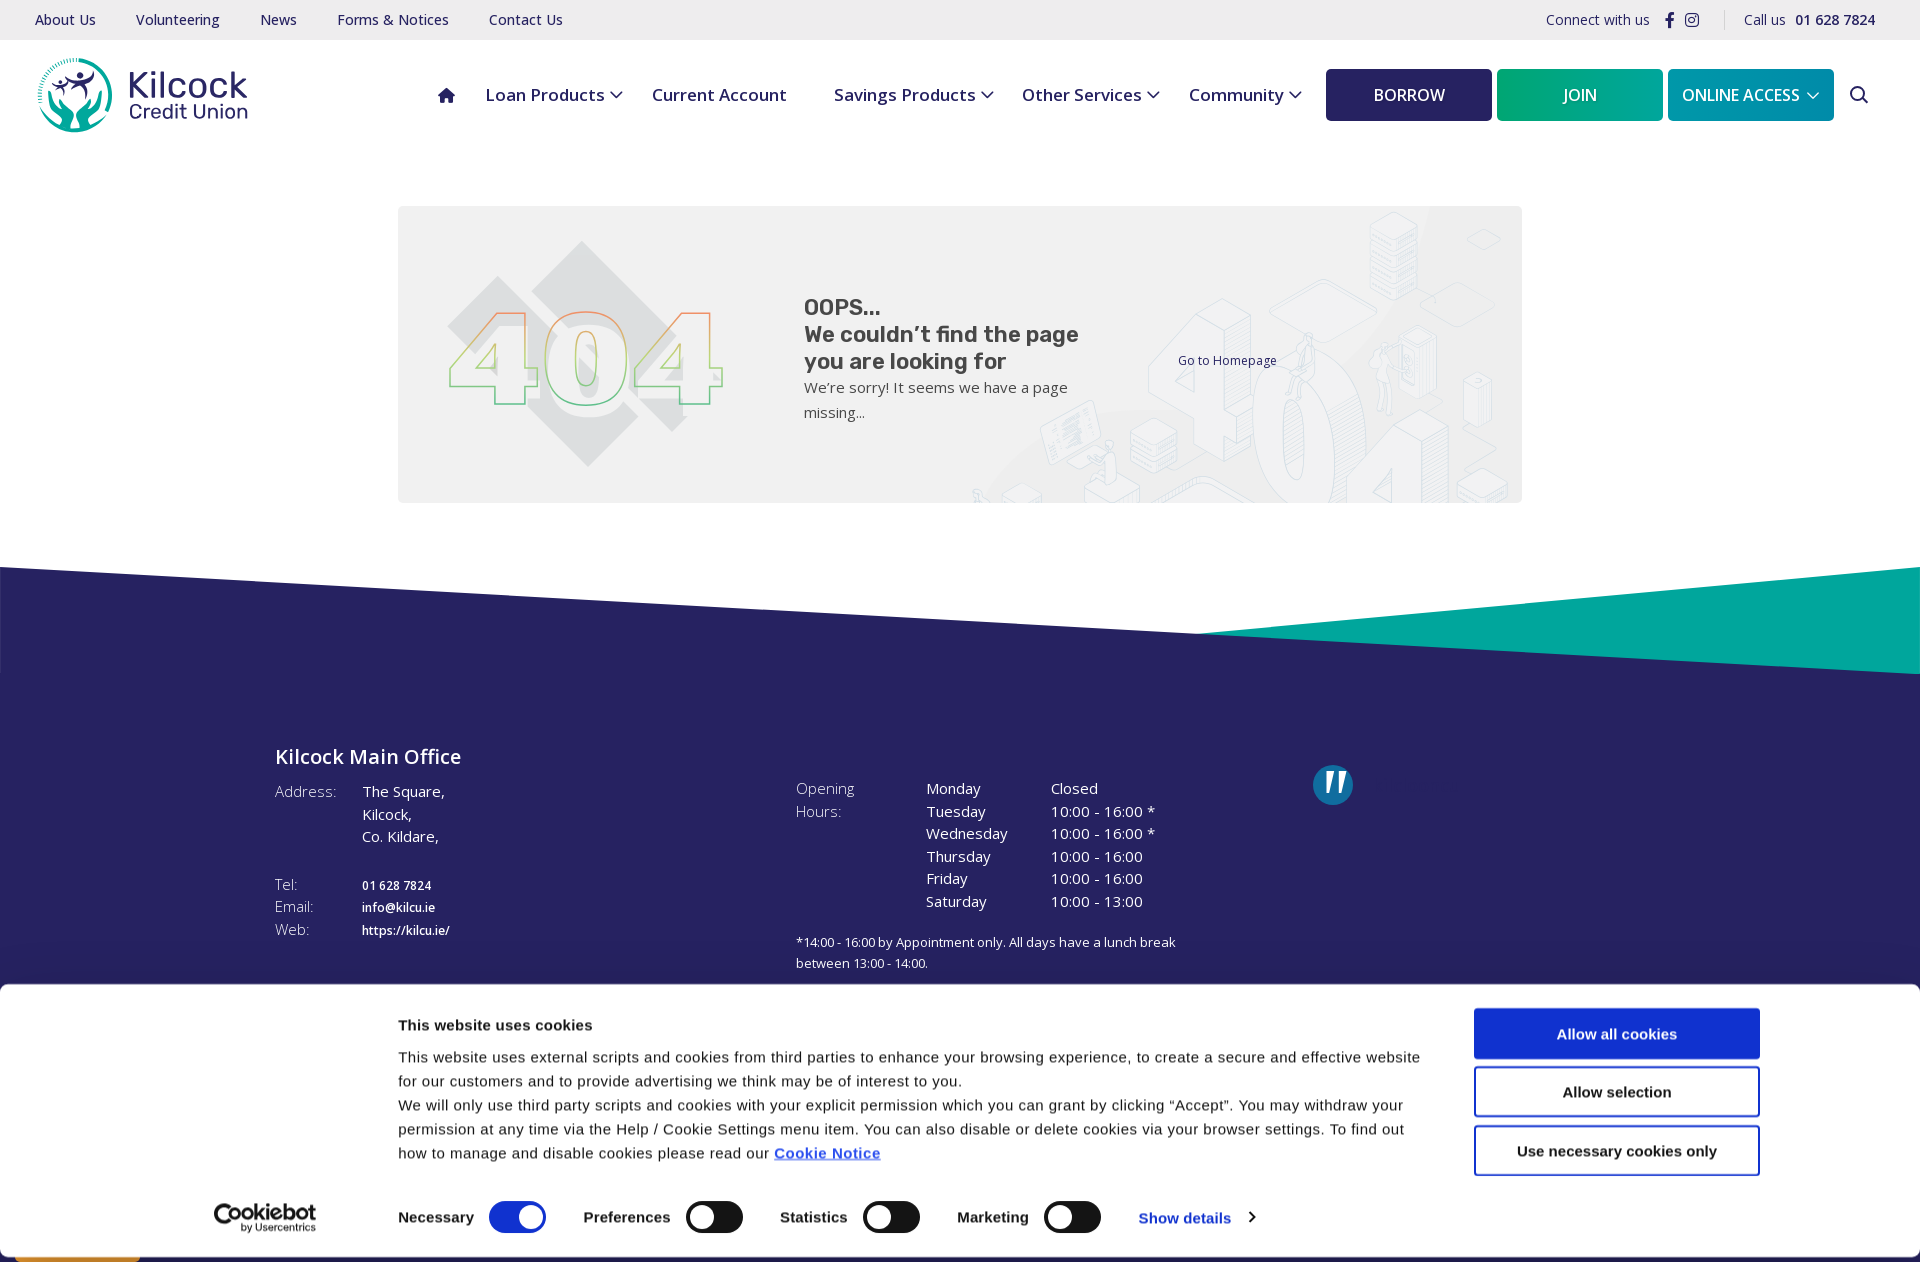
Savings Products (905, 94)
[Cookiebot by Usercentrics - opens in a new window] (265, 1223)
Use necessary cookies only (1617, 1155)
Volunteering (178, 19)
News (278, 19)
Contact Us (526, 19)
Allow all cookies (1617, 1038)
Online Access (1741, 95)
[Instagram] (1692, 20)
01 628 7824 (406, 884)
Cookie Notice (827, 1157)
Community (1236, 94)
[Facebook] (1670, 20)
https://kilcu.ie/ (418, 929)
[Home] (136, 94)
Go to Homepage (1238, 359)
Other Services (1082, 94)
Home (438, 82)
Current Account (719, 94)
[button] (1861, 95)
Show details (1185, 1222)
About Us (65, 19)
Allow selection (1616, 1097)
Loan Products (545, 94)
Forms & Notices (393, 19)
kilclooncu (1416, 785)
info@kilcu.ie (409, 906)
